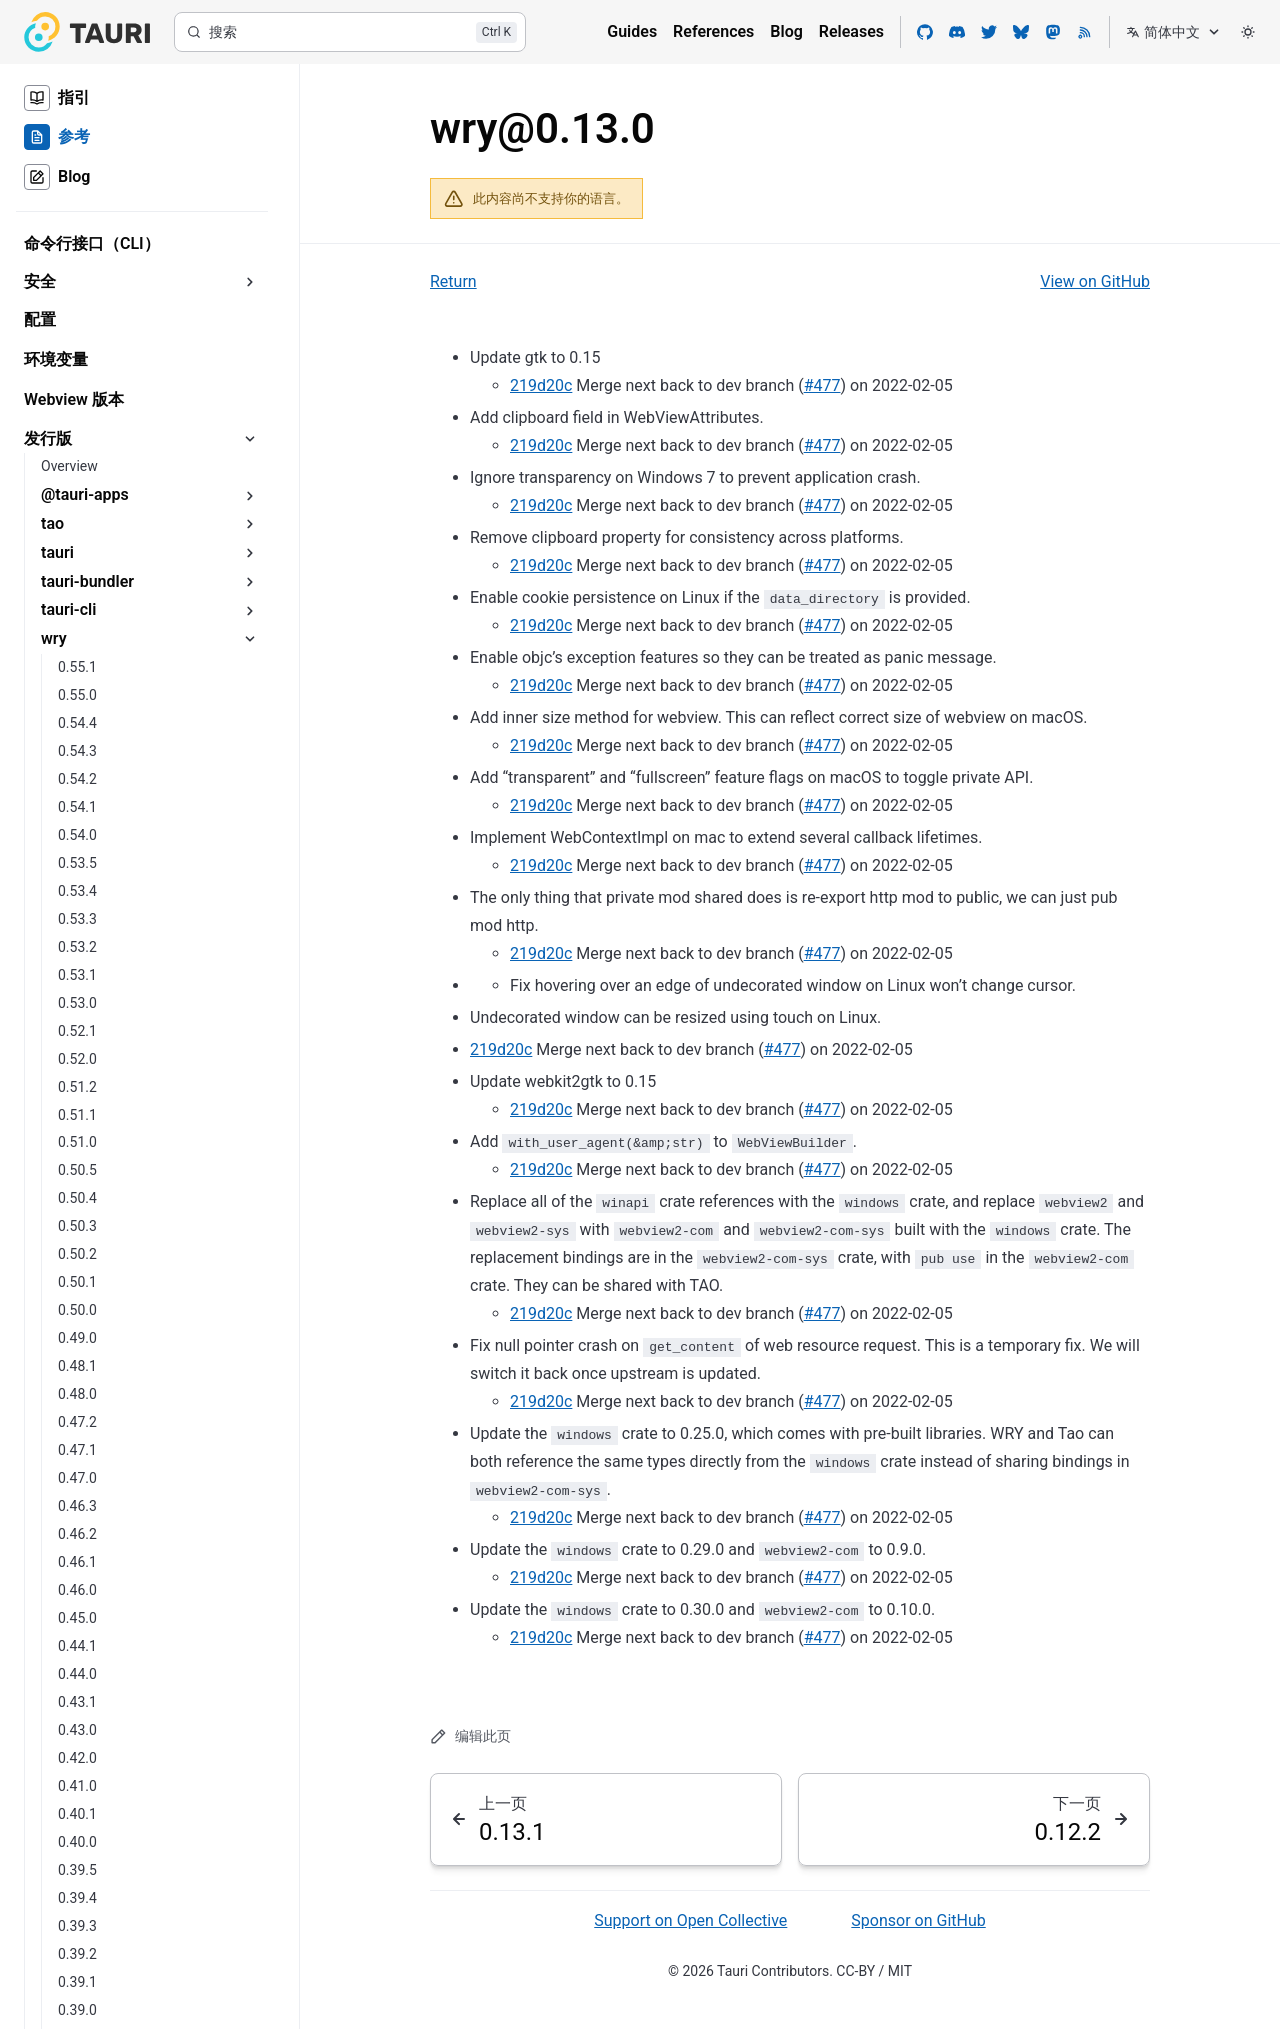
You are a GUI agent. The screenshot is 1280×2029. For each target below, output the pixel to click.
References (713, 31)
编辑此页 (470, 1736)
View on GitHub (1095, 281)
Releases (851, 31)
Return (453, 281)
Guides (632, 31)
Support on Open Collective (690, 1920)
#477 (822, 385)
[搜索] (350, 32)
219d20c (541, 385)
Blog (786, 31)
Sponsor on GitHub (918, 1920)
